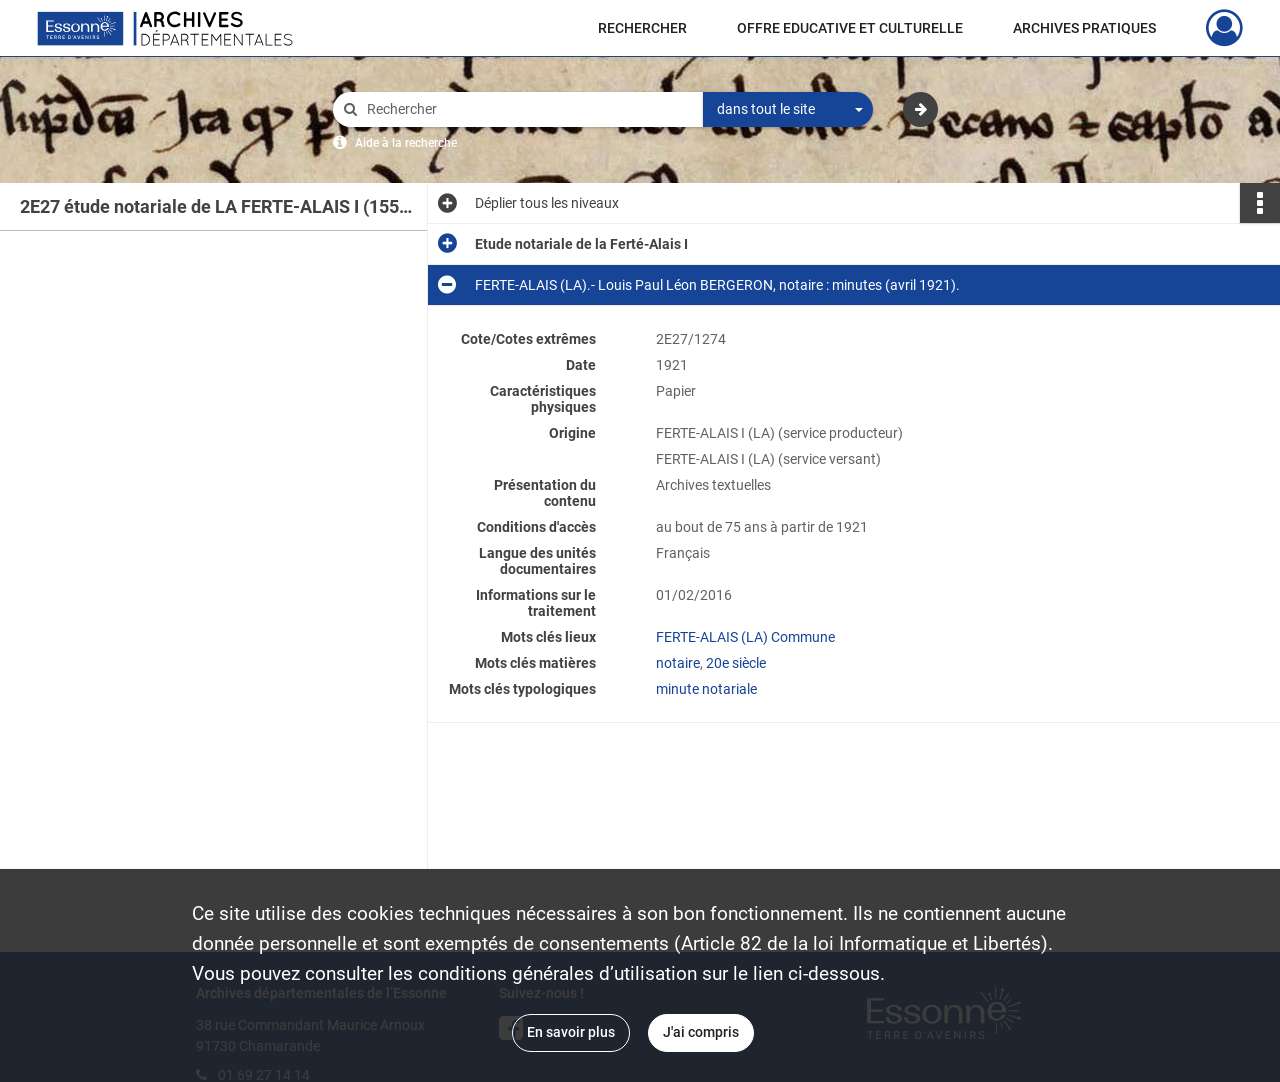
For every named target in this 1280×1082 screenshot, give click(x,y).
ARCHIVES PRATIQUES (1084, 28)
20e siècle (736, 663)
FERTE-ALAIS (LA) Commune (745, 637)
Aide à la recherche (406, 143)
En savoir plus (571, 1032)
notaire (678, 663)
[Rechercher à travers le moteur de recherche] (528, 109)
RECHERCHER (642, 28)
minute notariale (706, 689)
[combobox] (788, 110)
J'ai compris (701, 1032)
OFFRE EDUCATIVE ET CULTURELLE (850, 28)
